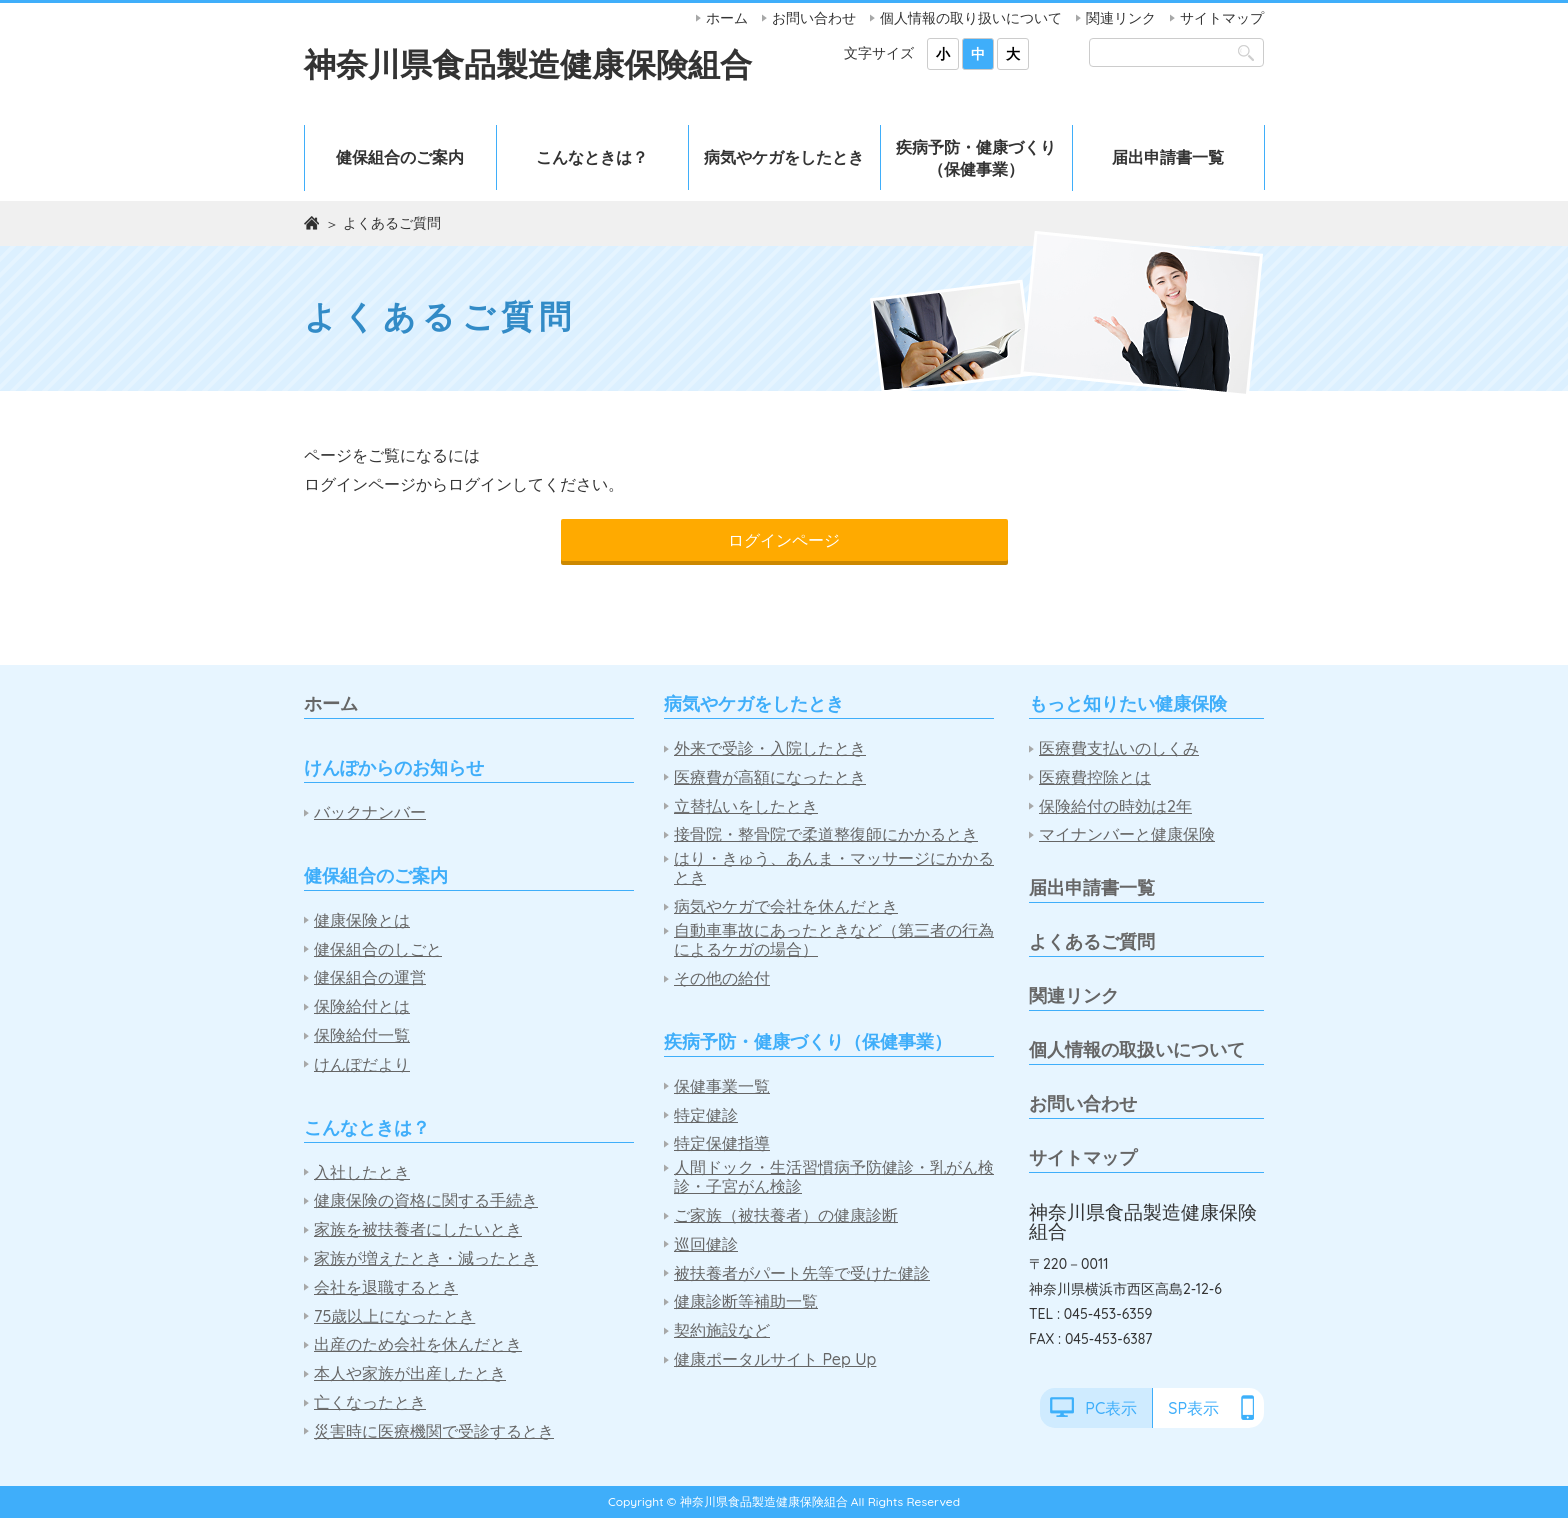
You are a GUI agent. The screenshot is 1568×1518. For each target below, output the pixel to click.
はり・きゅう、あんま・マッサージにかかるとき (834, 868)
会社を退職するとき (386, 1287)
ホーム (727, 18)
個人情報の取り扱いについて (971, 18)
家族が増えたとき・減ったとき (426, 1258)
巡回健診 (706, 1244)
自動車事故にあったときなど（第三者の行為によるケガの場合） (834, 940)
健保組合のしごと (378, 949)
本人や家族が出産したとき (410, 1373)
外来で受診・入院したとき (770, 748)
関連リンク (1121, 18)
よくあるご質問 (1092, 941)
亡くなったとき (370, 1402)
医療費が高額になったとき (770, 777)
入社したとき (362, 1172)
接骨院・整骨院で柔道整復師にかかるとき (826, 834)
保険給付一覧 (362, 1035)
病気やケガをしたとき (784, 157)
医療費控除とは (1095, 777)
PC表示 (1111, 1408)
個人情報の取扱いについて (1137, 1049)
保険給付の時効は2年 (1115, 806)
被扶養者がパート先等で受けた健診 (802, 1273)
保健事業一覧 (722, 1086)
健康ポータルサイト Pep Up (775, 1359)
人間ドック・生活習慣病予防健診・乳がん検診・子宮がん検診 (834, 1177)
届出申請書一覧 (1168, 157)
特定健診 (706, 1115)
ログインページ (784, 540)
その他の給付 (722, 978)
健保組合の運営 (370, 977)
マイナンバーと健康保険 (1127, 834)
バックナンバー (370, 812)
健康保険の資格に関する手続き (426, 1200)
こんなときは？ (592, 157)
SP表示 (1193, 1408)
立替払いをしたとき (746, 806)
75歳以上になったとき (394, 1316)
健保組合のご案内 (400, 157)
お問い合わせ (814, 18)
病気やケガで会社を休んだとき (786, 906)
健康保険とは (362, 920)
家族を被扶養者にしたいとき (418, 1229)
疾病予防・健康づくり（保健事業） (976, 158)
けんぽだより (362, 1064)
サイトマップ (1222, 18)
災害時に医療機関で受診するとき (434, 1431)
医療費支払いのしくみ (1119, 748)
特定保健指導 (722, 1143)
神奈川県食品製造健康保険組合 (528, 64)
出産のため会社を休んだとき (418, 1344)
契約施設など (722, 1330)
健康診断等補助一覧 (746, 1301)
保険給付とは (362, 1006)
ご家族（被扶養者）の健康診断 (786, 1215)
